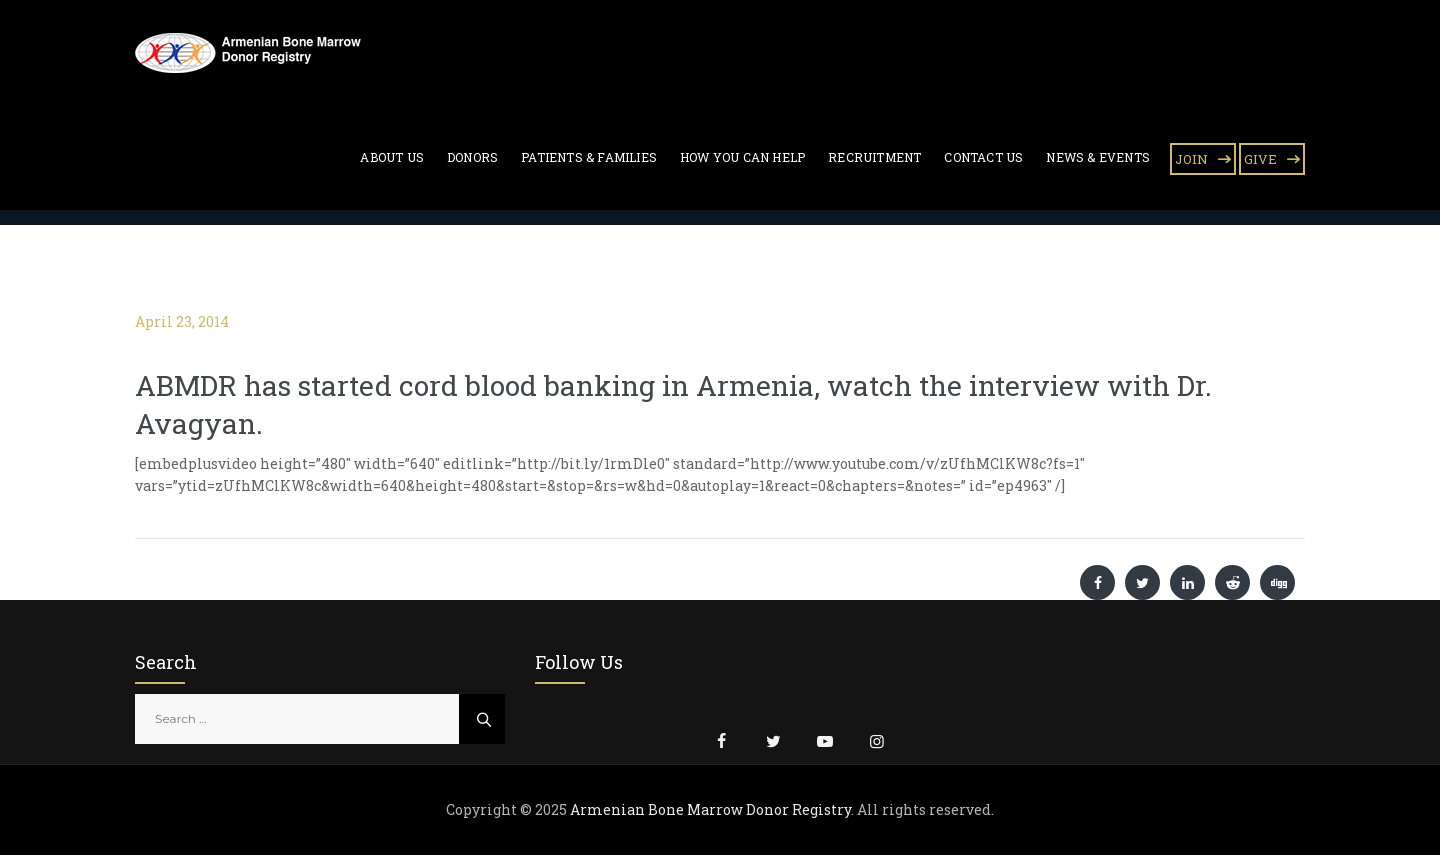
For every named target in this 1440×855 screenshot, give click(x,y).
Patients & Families (589, 157)
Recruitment (874, 157)
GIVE (1260, 159)
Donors (472, 157)
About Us (392, 157)
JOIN (1191, 159)
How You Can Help (742, 157)
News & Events (1098, 157)
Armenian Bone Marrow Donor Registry (710, 809)
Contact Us (983, 157)
